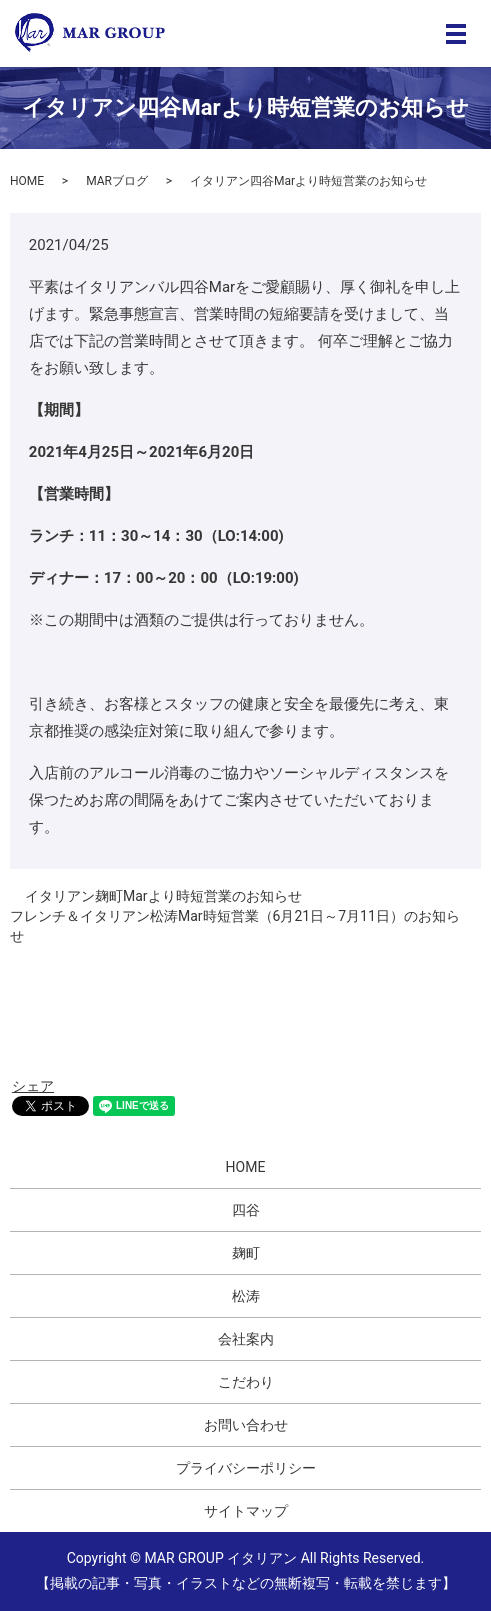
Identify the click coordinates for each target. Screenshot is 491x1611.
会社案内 (246, 1339)
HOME (27, 181)
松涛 (246, 1296)
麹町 (246, 1253)
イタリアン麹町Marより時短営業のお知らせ (163, 896)
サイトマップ (246, 1511)
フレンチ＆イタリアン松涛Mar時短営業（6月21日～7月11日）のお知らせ (235, 926)
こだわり (246, 1382)
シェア (33, 1086)
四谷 (246, 1210)
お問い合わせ (246, 1425)
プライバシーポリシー (246, 1468)
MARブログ (117, 181)
